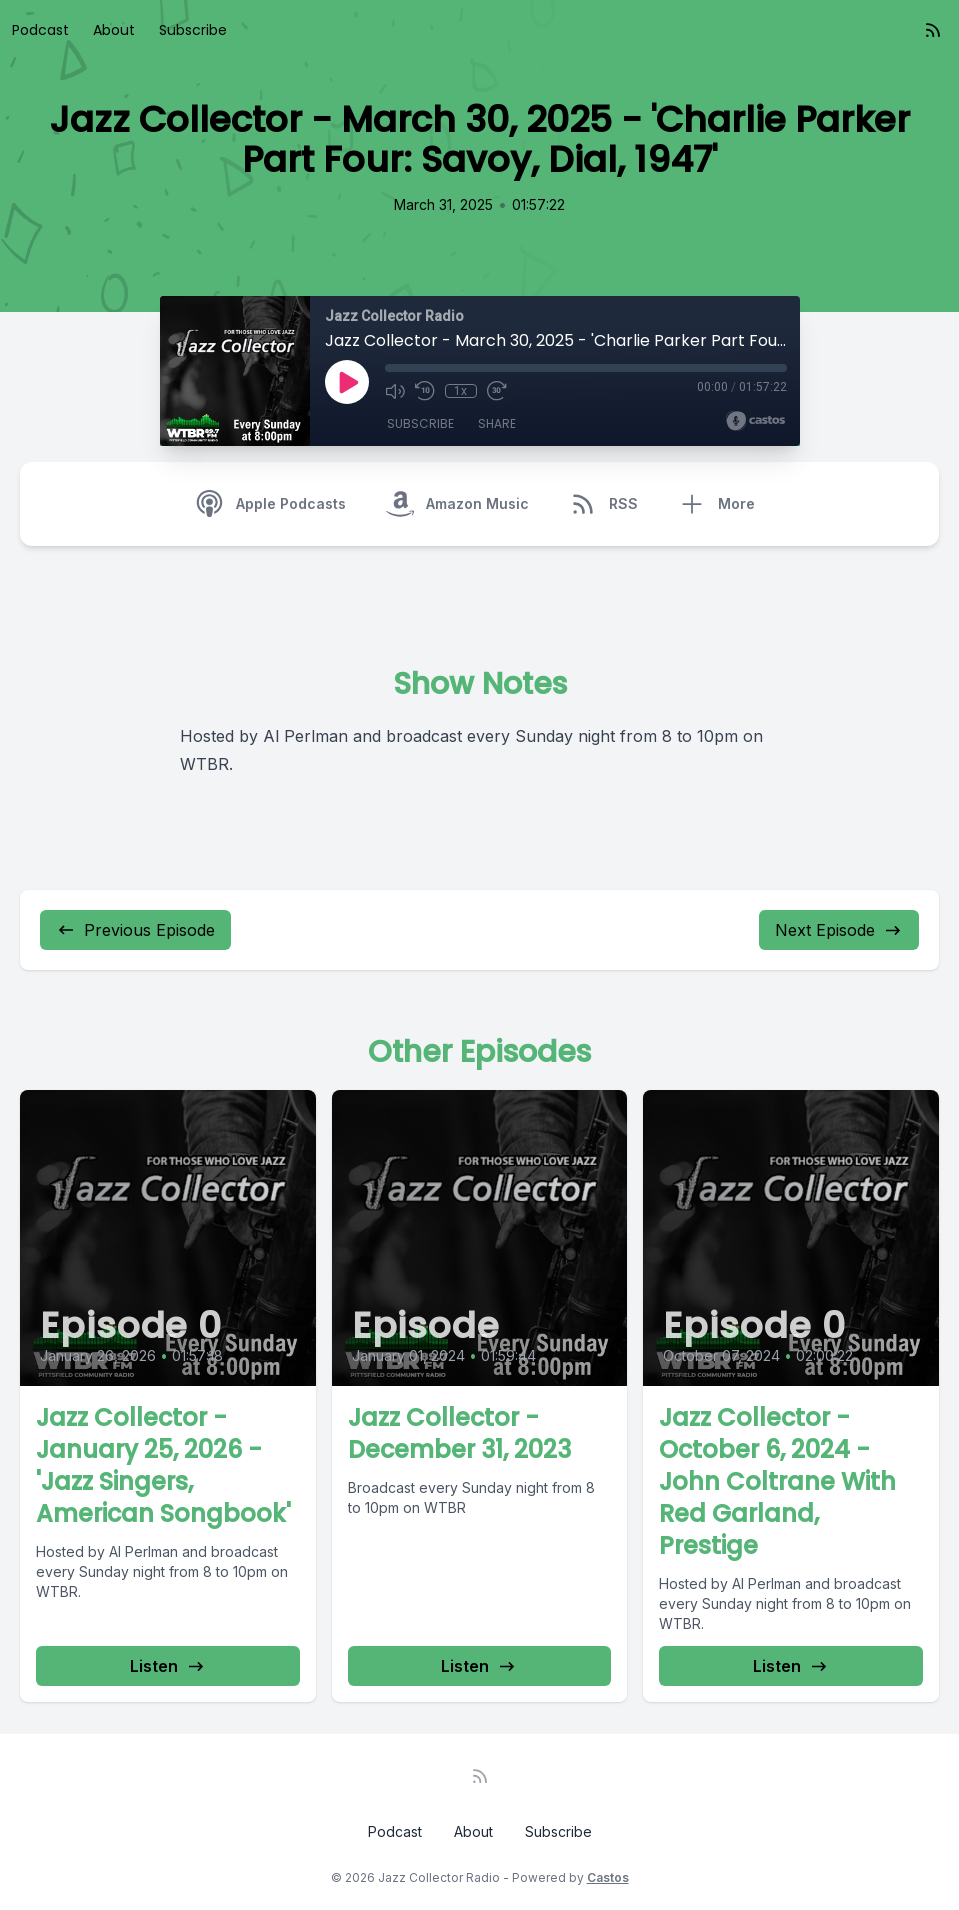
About (114, 30)
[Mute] (395, 391)
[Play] (347, 382)
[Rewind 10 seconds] (425, 391)
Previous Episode (135, 930)
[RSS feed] (933, 30)
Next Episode (839, 930)
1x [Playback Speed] (460, 391)
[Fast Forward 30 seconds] (497, 391)
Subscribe (193, 30)
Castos (608, 1877)
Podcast (40, 30)
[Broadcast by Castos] (755, 421)
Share (497, 423)
